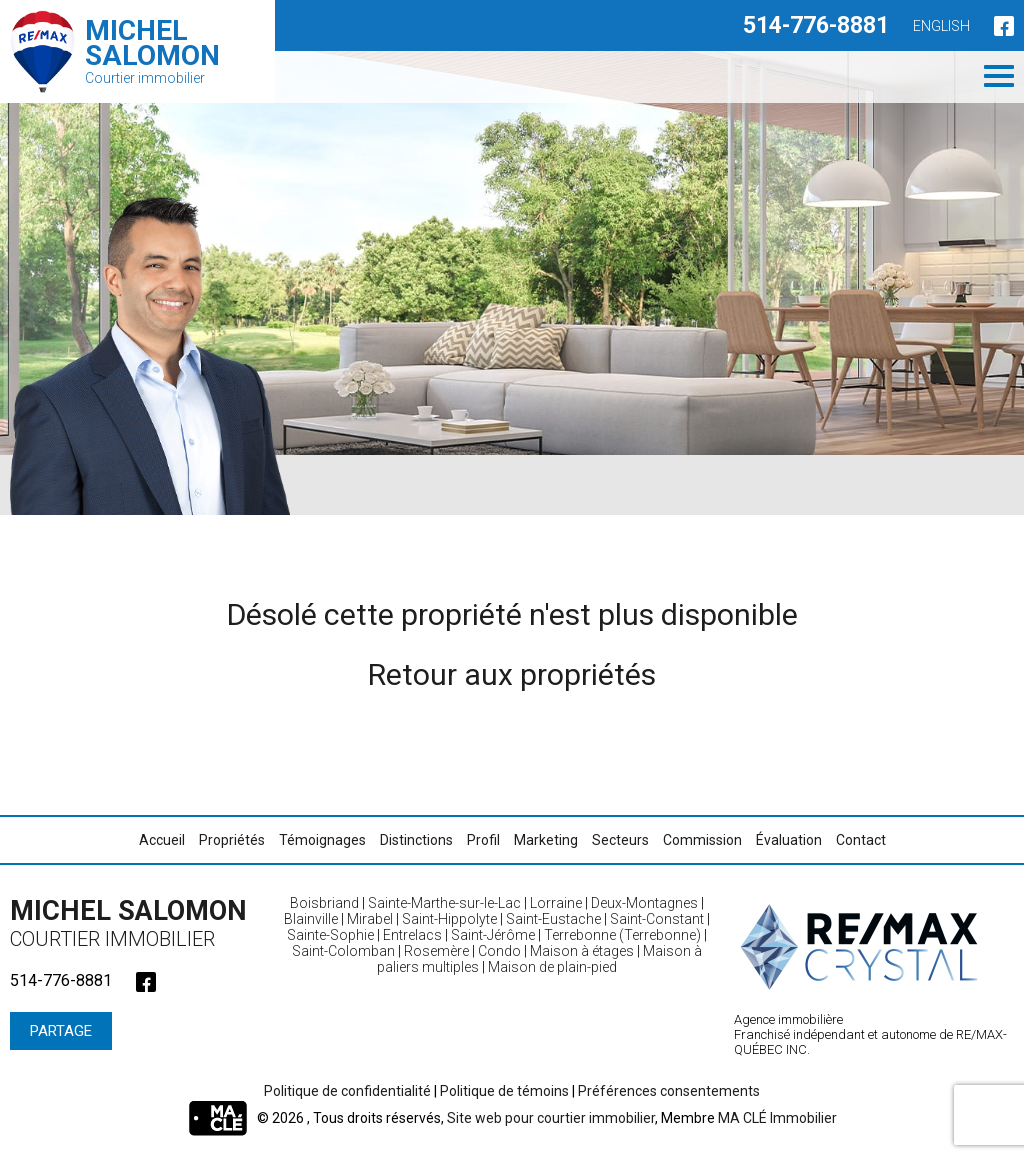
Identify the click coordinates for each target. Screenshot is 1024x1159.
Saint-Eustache (553, 919)
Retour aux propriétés (512, 674)
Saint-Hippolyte (449, 919)
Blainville (311, 919)
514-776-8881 (816, 25)
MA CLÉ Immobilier (777, 1118)
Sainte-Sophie (330, 935)
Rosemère (436, 951)
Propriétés (232, 840)
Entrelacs (412, 935)
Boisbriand (324, 903)
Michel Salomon (135, 923)
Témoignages (322, 840)
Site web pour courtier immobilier (551, 1118)
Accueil (162, 840)
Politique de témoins (504, 1091)
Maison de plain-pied (552, 967)
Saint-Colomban (343, 951)
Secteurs (620, 840)
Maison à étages (582, 951)
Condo (499, 951)
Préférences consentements (669, 1091)
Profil (483, 840)
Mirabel (370, 919)
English (941, 26)
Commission (702, 840)
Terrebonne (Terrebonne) (622, 935)
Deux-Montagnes (644, 903)
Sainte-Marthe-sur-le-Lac (444, 903)
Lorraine (556, 903)
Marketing (546, 840)
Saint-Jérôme (493, 935)
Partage (61, 1031)
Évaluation (789, 840)
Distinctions (416, 840)
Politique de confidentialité (347, 1091)
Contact (861, 840)
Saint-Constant (657, 919)
